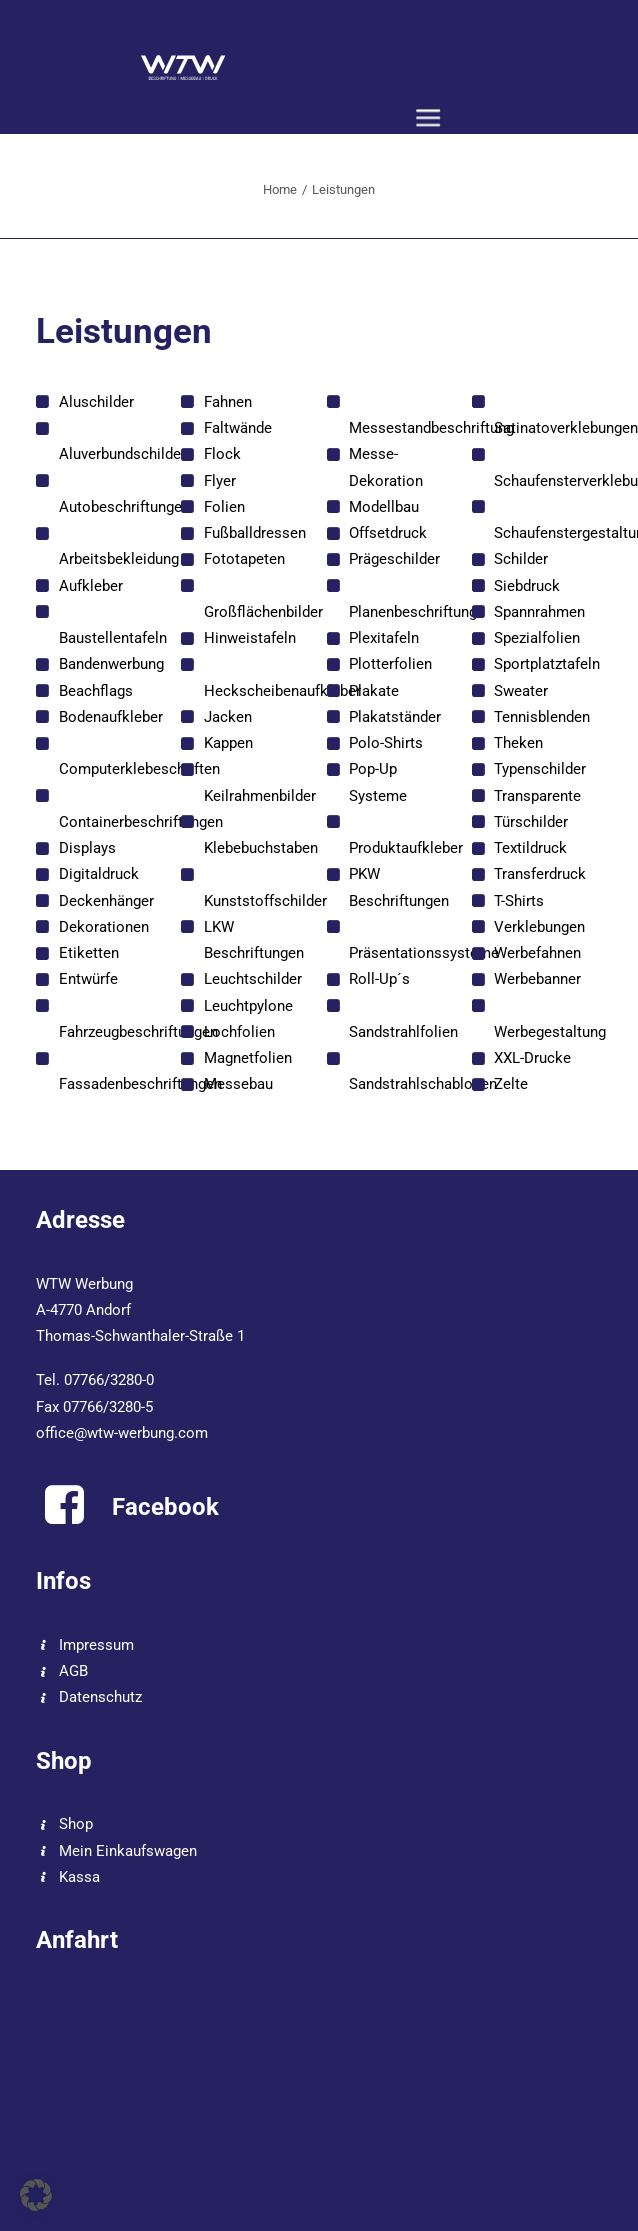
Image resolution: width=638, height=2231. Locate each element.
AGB (73, 1671)
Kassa (79, 1877)
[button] (428, 118)
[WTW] (183, 67)
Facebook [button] (165, 1507)
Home (280, 189)
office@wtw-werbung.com (122, 1433)
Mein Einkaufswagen (128, 1851)
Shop (76, 1824)
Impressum (96, 1645)
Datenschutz (100, 1697)
